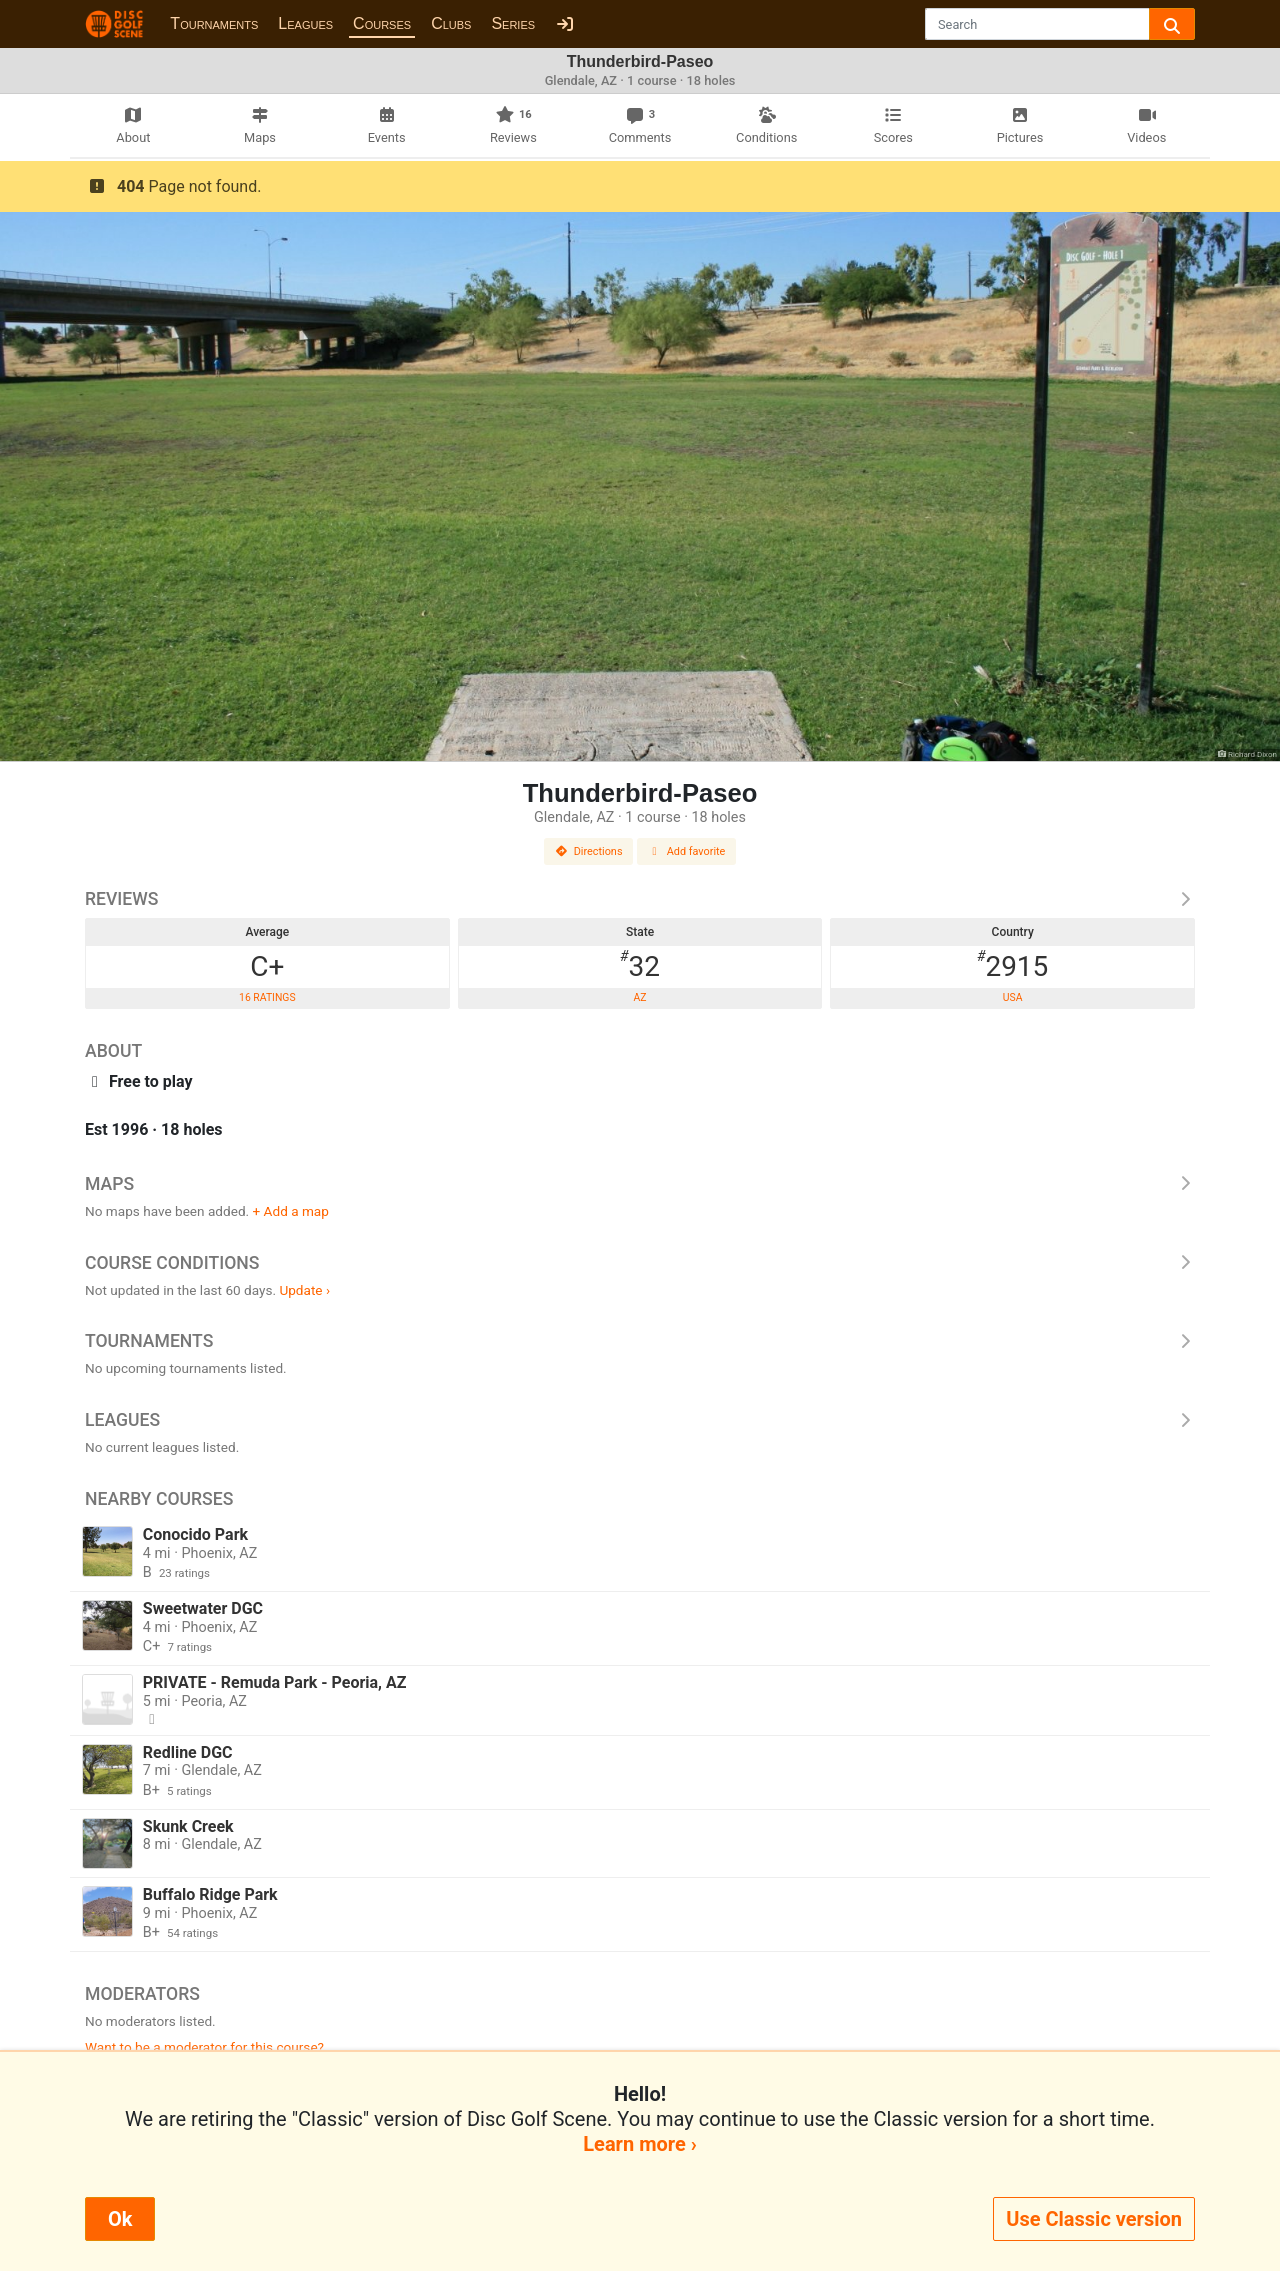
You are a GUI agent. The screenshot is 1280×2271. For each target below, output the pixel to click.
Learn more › (639, 2144)
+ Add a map (291, 1211)
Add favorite (687, 851)
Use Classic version (1094, 2219)
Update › (304, 1290)
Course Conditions (640, 1263)
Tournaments (214, 23)
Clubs (451, 23)
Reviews (640, 899)
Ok (120, 2219)
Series (513, 23)
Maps (640, 1184)
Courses (382, 23)
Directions (589, 851)
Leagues (305, 23)
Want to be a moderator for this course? (204, 2047)
